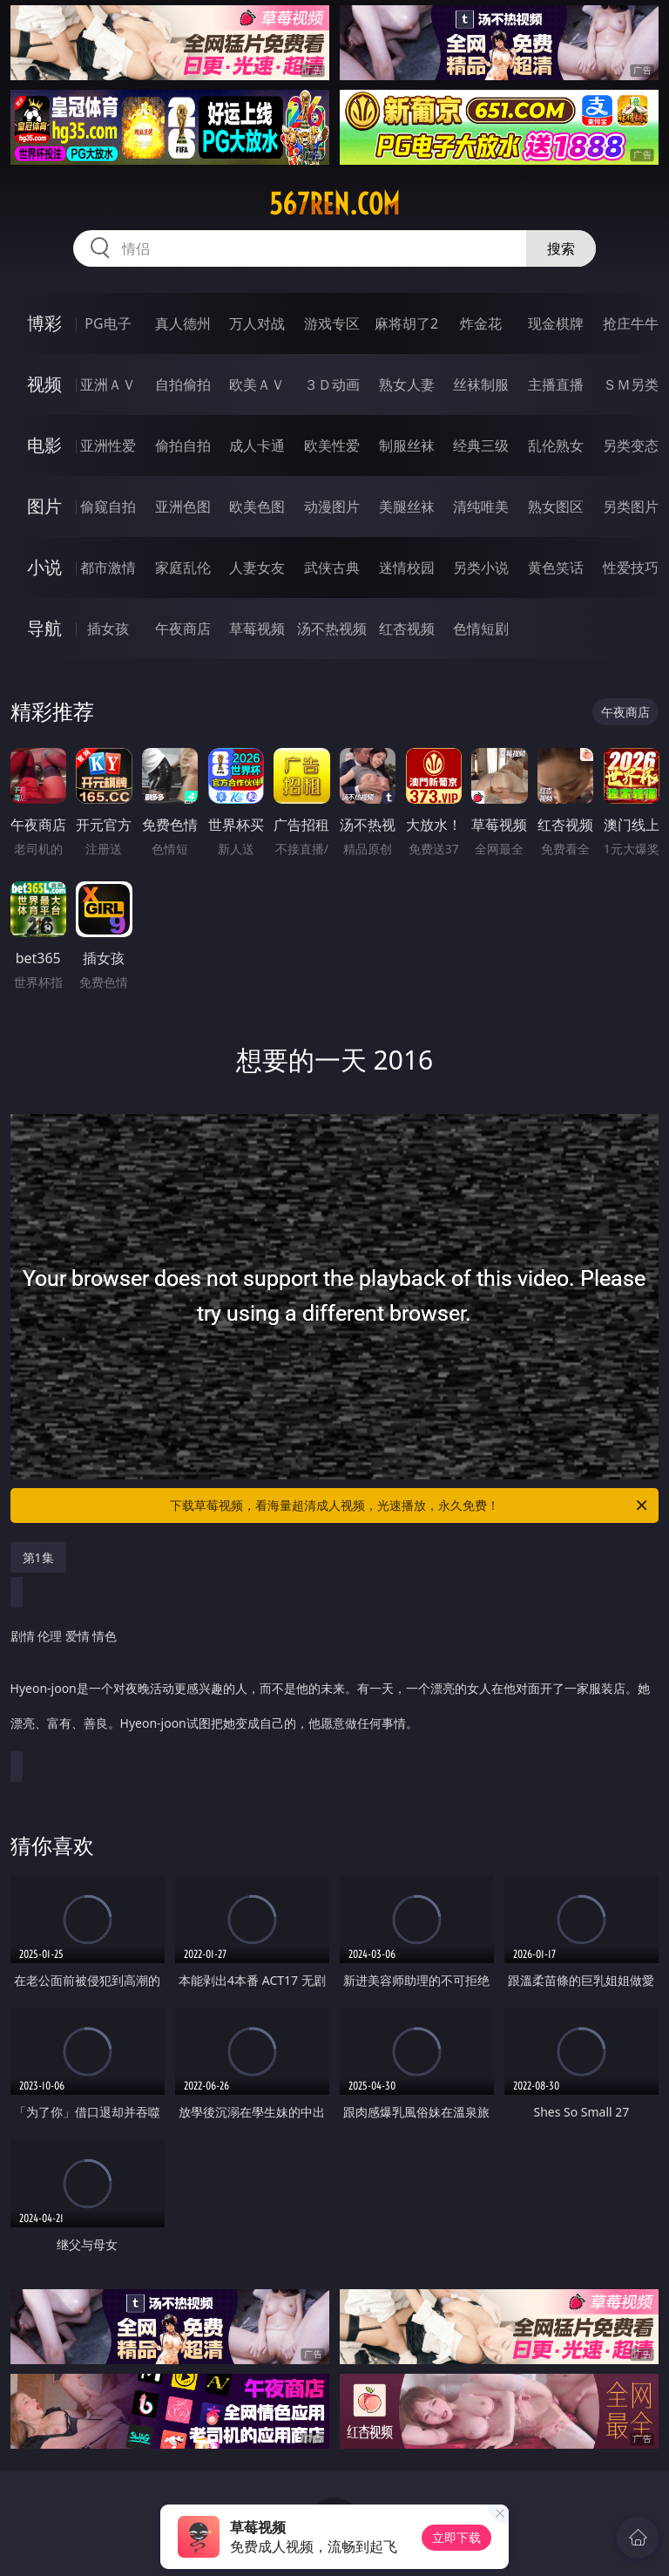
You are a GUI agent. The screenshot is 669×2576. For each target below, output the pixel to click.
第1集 (38, 1557)
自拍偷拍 (183, 384)
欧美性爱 (332, 445)
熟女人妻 (407, 384)
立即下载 (456, 2537)
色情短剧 (481, 628)
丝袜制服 (481, 384)
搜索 (561, 248)
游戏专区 (332, 323)
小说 (44, 567)
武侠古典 (332, 567)
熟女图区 (556, 506)
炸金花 (481, 323)
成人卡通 (257, 445)
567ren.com (334, 204)
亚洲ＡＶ (108, 384)
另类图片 (631, 506)
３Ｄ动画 (332, 384)
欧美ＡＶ (257, 384)
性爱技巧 (631, 567)
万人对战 (257, 323)
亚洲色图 (183, 506)
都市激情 (108, 567)
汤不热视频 (332, 628)
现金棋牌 (556, 323)
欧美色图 (257, 506)
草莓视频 (257, 628)
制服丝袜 (407, 445)
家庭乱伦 (183, 567)
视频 (44, 384)
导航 (44, 628)
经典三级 (481, 445)
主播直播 (556, 384)
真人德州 (183, 323)
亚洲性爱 (108, 445)
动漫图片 (332, 506)
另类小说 (481, 567)
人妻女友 (257, 567)
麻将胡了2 (406, 323)
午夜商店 (183, 628)
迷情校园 (407, 567)
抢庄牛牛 (631, 323)
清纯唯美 (481, 506)
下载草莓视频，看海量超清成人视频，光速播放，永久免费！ (410, 1505)
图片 (44, 506)
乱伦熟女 (556, 445)
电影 (44, 445)
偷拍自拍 (183, 445)
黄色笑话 (556, 567)
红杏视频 (407, 628)
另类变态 (631, 445)
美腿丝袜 (407, 506)
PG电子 (107, 323)
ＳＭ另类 (631, 384)
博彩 (44, 323)
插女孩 (108, 628)
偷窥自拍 (108, 506)
